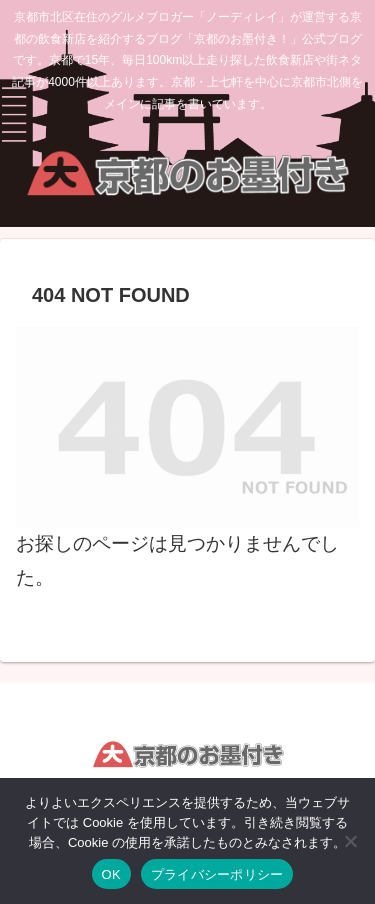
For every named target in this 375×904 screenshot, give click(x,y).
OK (111, 874)
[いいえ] (350, 841)
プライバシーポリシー (217, 874)
